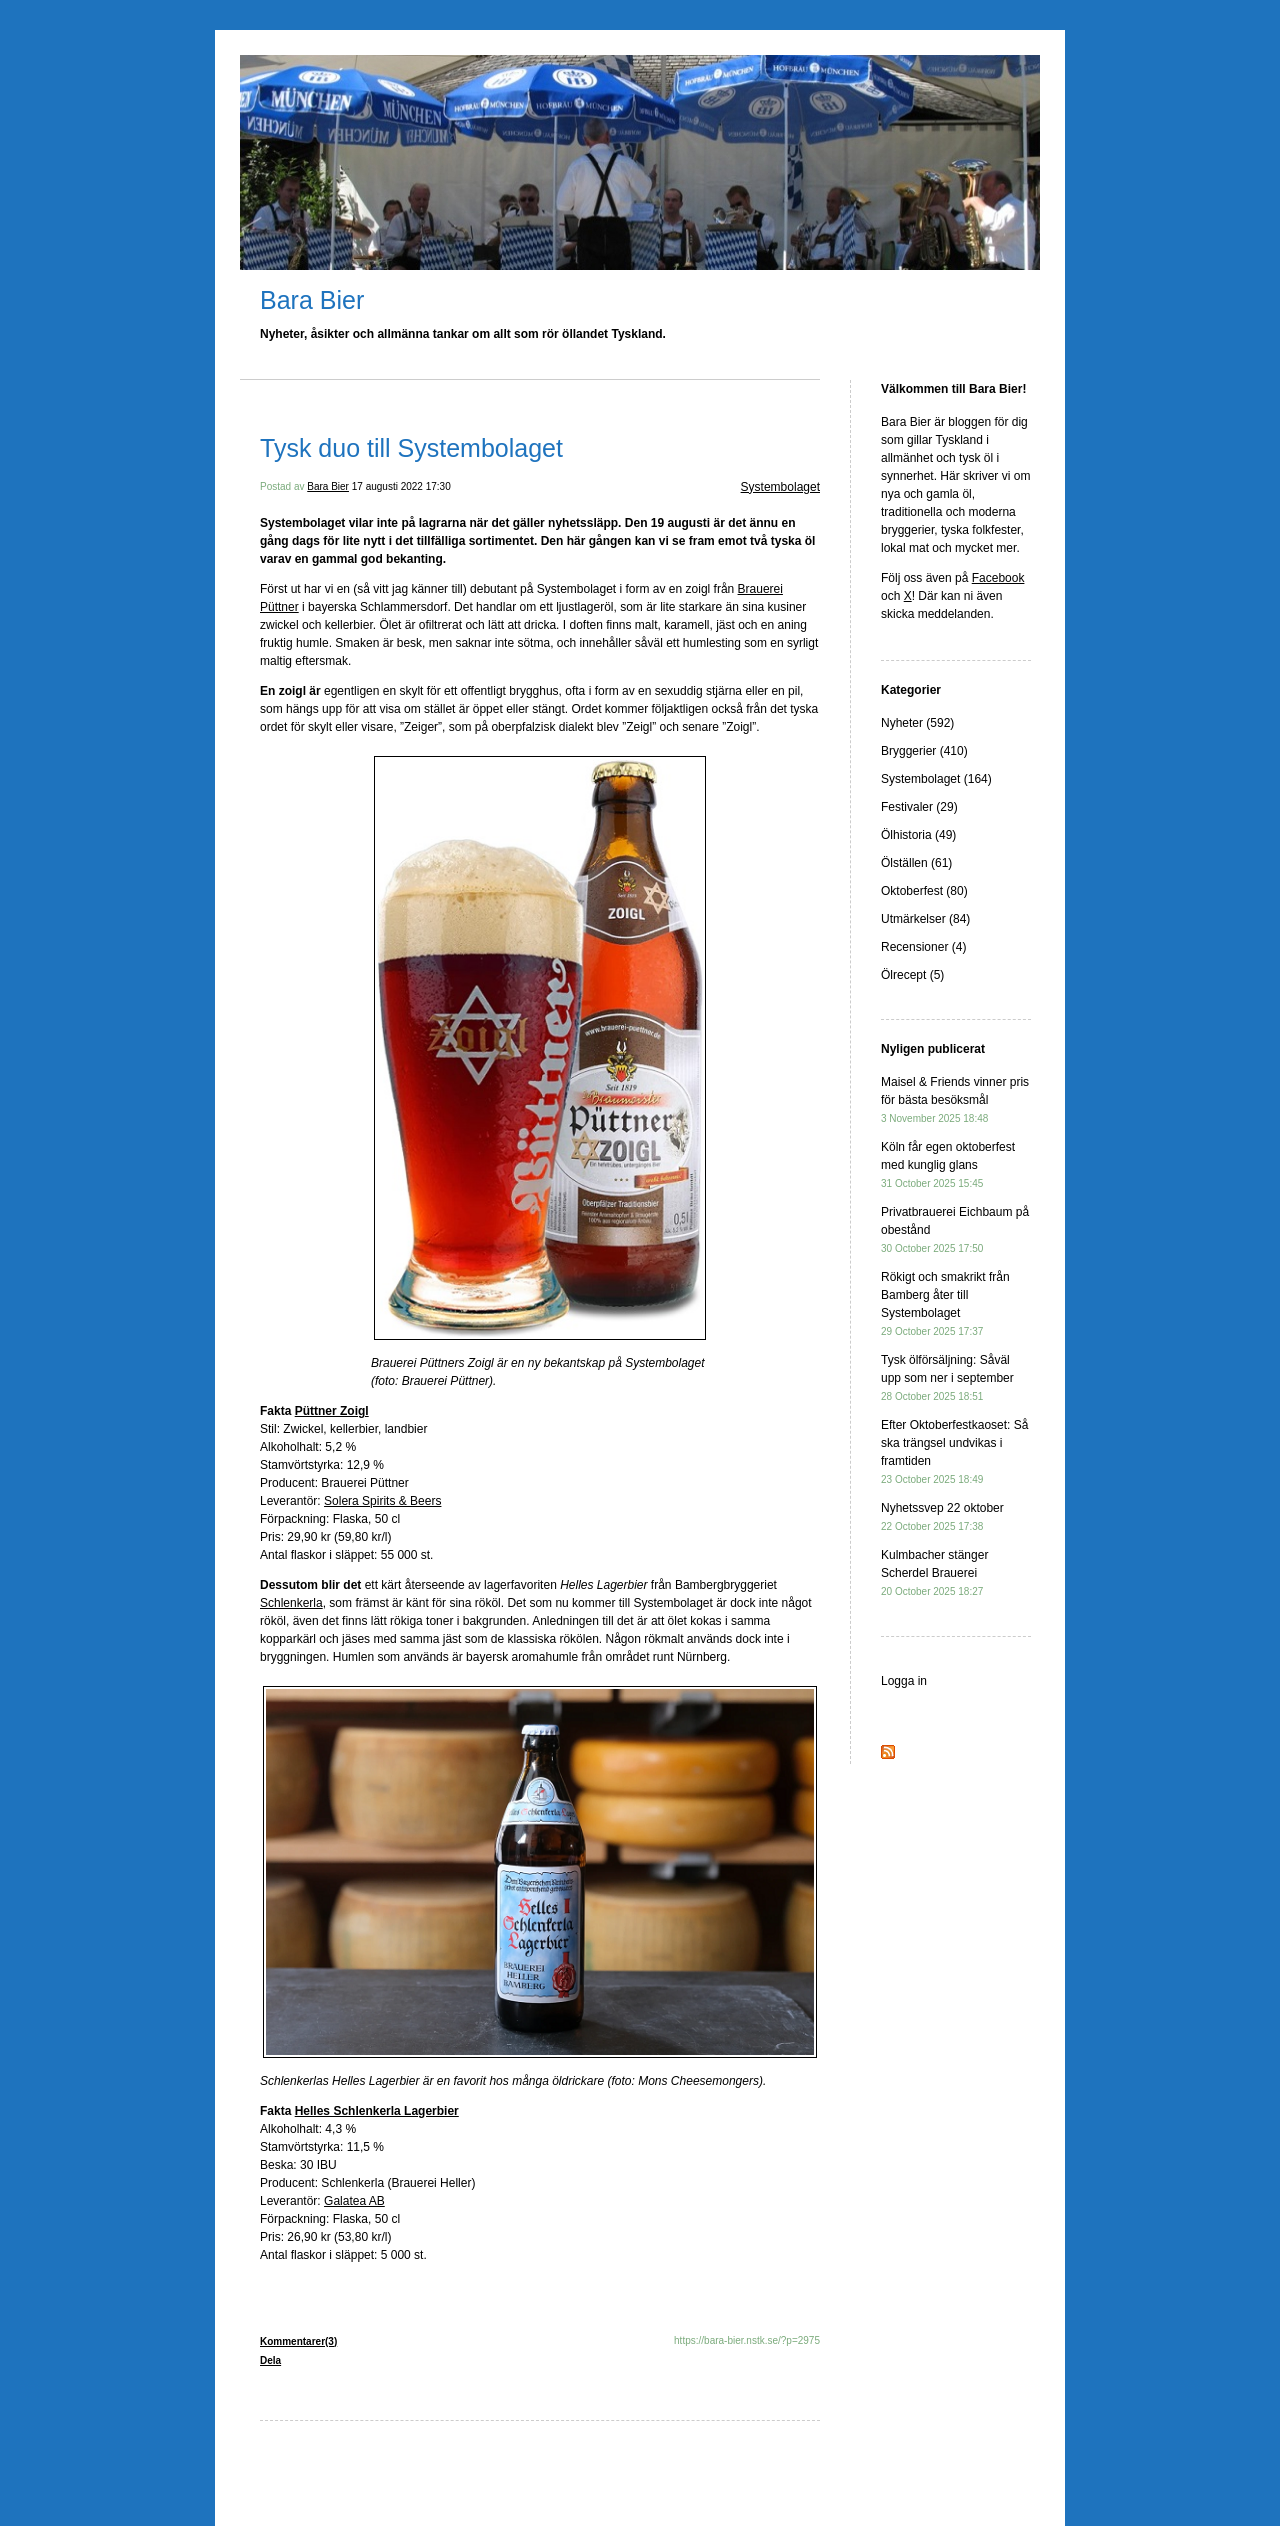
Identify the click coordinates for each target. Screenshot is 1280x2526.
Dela (270, 2360)
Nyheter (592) (917, 723)
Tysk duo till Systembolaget (411, 448)
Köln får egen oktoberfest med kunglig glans (948, 1164)
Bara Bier (312, 300)
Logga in (904, 1681)
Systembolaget (780, 487)
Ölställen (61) (916, 863)
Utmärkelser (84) (925, 919)
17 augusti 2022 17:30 (401, 486)
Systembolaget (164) (936, 779)
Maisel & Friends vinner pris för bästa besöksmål (955, 1099)
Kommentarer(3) (298, 2341)
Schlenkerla (291, 1603)
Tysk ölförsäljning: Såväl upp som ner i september (947, 1377)
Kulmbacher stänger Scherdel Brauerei (934, 1572)
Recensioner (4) (923, 947)
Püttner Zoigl (332, 1411)
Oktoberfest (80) (924, 891)
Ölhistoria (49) (918, 835)
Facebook (998, 578)
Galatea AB (354, 2201)
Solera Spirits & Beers (382, 1501)
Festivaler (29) (919, 807)
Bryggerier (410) (924, 751)
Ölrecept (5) (912, 975)
